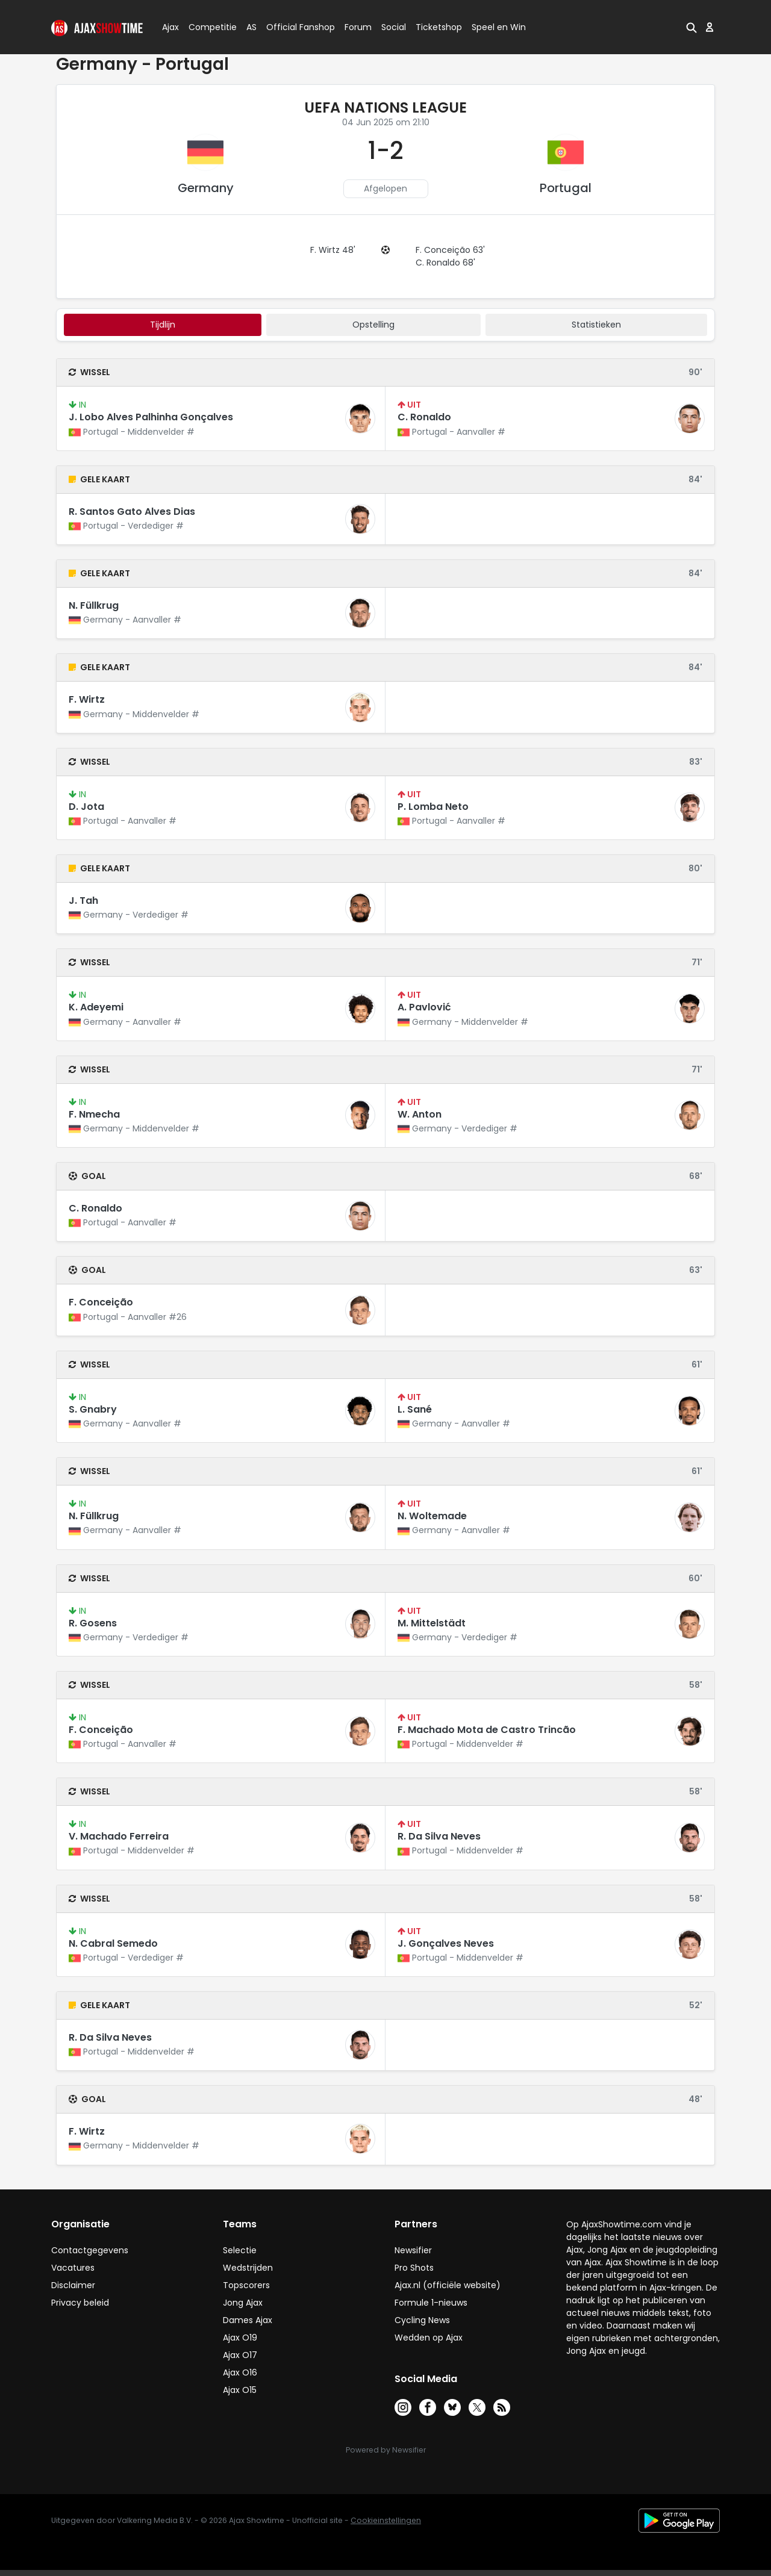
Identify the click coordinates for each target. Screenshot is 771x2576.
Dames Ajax (247, 2320)
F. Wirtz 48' (332, 250)
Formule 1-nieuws (431, 2303)
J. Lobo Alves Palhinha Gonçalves (151, 417)
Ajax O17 (240, 2355)
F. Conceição (101, 1302)
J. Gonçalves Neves (446, 1943)
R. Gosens (93, 1623)
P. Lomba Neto (433, 807)
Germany (206, 188)
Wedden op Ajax (429, 2338)
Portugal (566, 188)
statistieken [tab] (596, 325)
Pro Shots (414, 2268)
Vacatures (73, 2268)
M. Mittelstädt (432, 1623)
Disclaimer (73, 2285)
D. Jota (86, 807)
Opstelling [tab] (373, 325)
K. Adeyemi (96, 1007)
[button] (691, 27)
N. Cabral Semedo (113, 1943)
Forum (358, 27)
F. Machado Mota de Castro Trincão (487, 1730)
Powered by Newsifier (386, 2450)
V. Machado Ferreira (119, 1836)
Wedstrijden (248, 2268)
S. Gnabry (93, 1409)
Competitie (208, 27)
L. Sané (415, 1409)
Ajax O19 (240, 2338)
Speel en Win (499, 27)
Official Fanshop (293, 27)
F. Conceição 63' (450, 250)
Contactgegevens (89, 2250)
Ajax (169, 27)
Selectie (240, 2250)
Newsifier (413, 2250)
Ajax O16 (240, 2372)
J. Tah (83, 900)
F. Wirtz (87, 699)
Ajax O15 (240, 2390)
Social (391, 27)
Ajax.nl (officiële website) (448, 2285)
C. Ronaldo (424, 417)
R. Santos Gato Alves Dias (132, 511)
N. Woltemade (432, 1516)
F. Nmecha (94, 1114)
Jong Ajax (243, 2303)
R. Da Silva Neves (439, 1836)
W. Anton (420, 1114)
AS (251, 27)
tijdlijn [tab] (162, 325)
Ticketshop (439, 27)
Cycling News (422, 2320)
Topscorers (246, 2285)
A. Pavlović (424, 1007)
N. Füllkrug (94, 605)
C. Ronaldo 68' (445, 263)
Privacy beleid (80, 2303)
